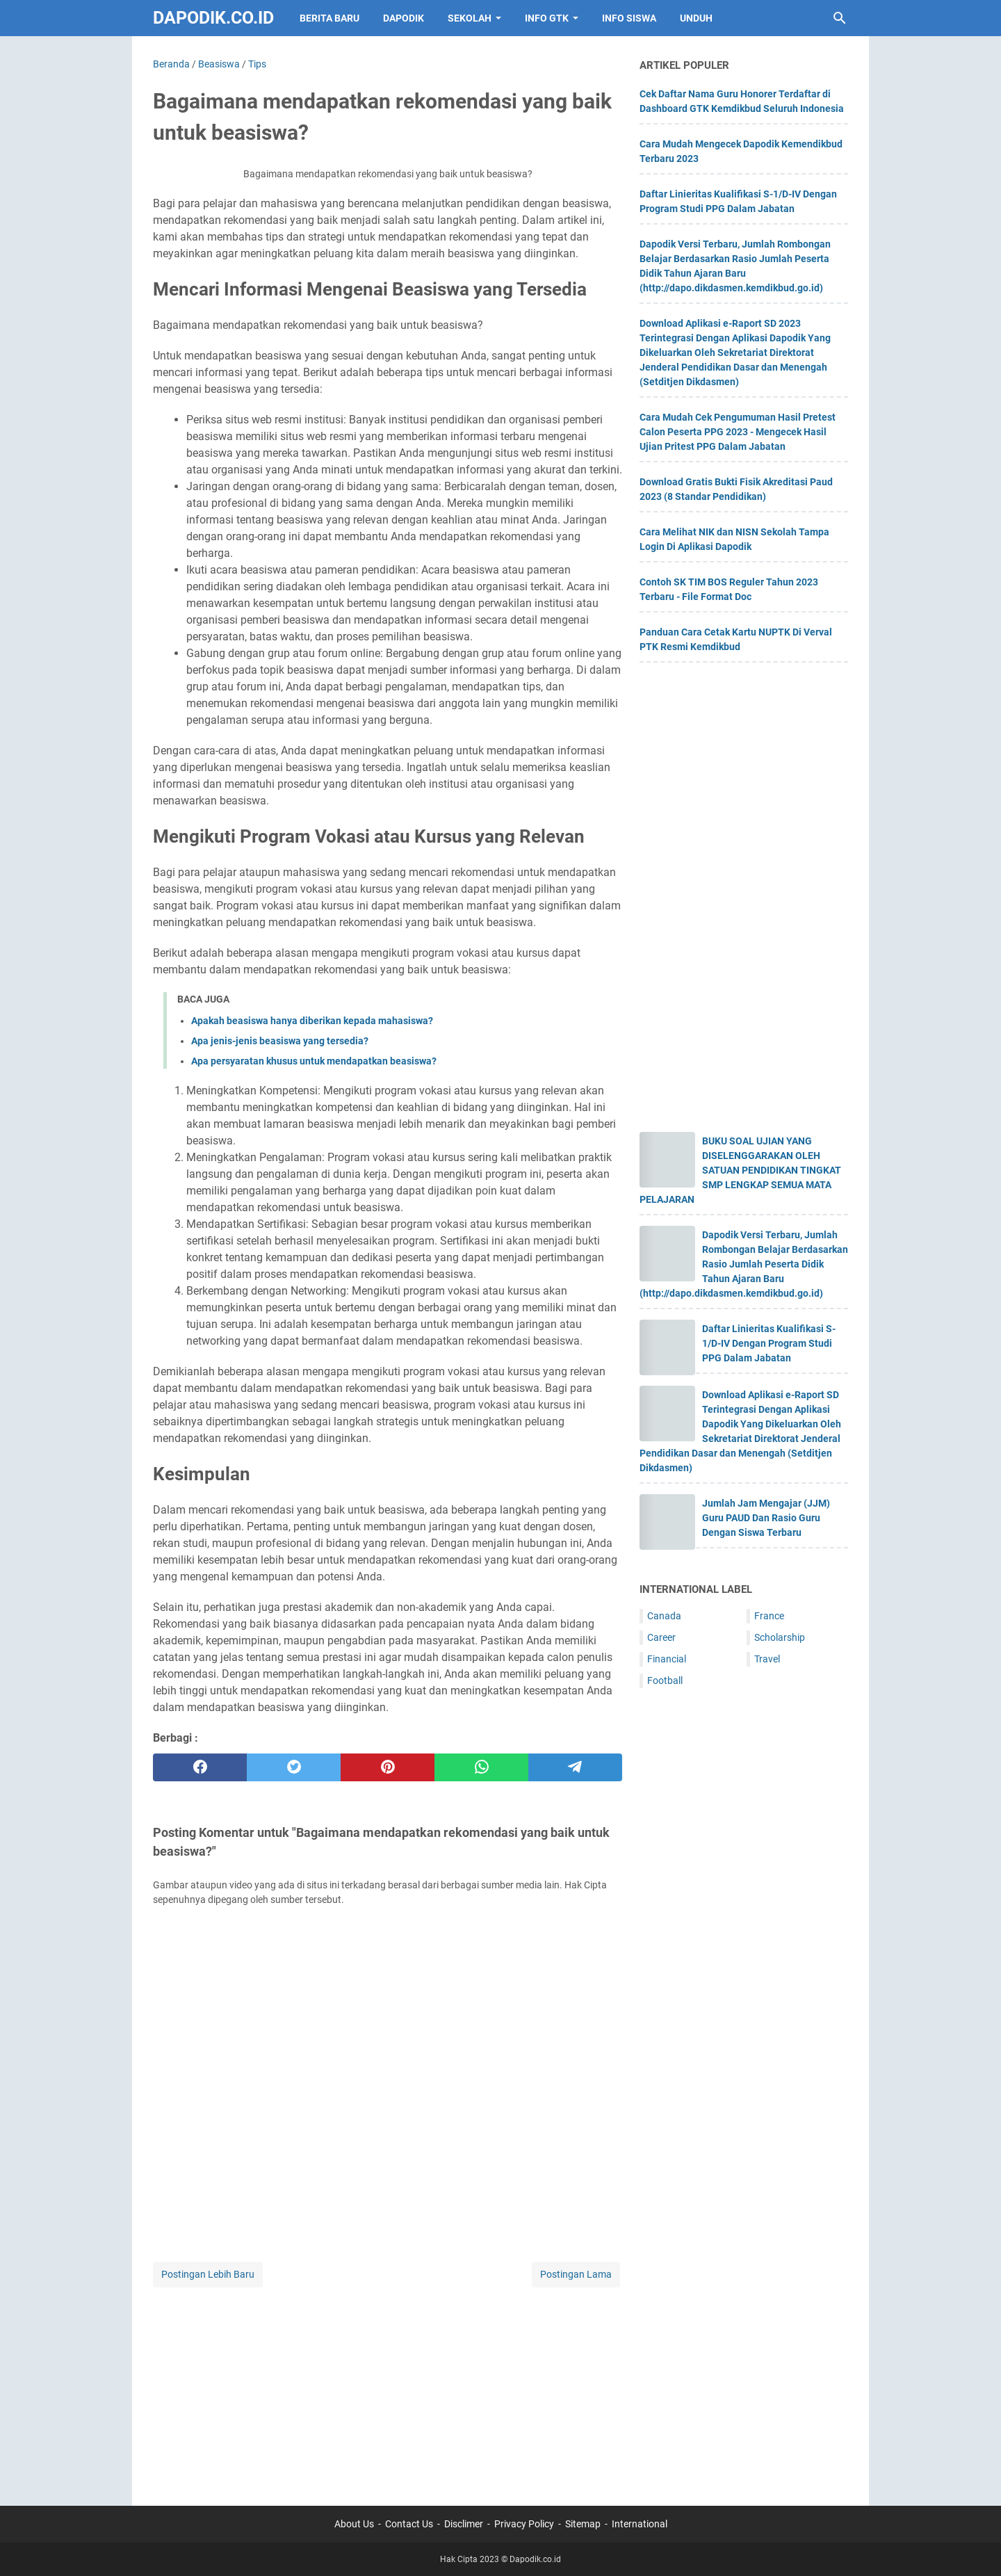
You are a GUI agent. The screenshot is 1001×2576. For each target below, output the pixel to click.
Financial (666, 1658)
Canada (664, 1615)
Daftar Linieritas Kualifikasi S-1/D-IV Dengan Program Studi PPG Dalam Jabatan (769, 1343)
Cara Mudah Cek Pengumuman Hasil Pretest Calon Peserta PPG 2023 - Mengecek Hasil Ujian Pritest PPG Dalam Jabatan (738, 432)
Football (665, 1680)
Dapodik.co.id (213, 18)
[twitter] (294, 1767)
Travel (767, 1658)
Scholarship (779, 1637)
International (639, 2523)
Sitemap (583, 2523)
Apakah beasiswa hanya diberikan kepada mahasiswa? (312, 1020)
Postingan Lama (576, 2274)
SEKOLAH (469, 18)
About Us (354, 2523)
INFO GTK (547, 18)
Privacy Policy (524, 2523)
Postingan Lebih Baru (207, 2274)
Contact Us (409, 2523)
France (769, 1615)
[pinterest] (387, 1767)
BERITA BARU (329, 18)
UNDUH (696, 18)
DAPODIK (403, 18)
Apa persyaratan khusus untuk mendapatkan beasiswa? (314, 1061)
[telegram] (575, 1767)
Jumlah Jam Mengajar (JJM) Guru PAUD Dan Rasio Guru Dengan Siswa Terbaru (766, 1518)
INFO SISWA (629, 18)
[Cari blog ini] (839, 18)
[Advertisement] (387, 2387)
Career (661, 1637)
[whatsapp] (481, 1767)
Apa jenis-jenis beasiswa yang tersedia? (279, 1040)
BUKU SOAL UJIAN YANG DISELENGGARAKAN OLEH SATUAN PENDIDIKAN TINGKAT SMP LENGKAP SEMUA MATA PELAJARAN (740, 1170)
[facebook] (200, 1767)
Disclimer (463, 2523)
